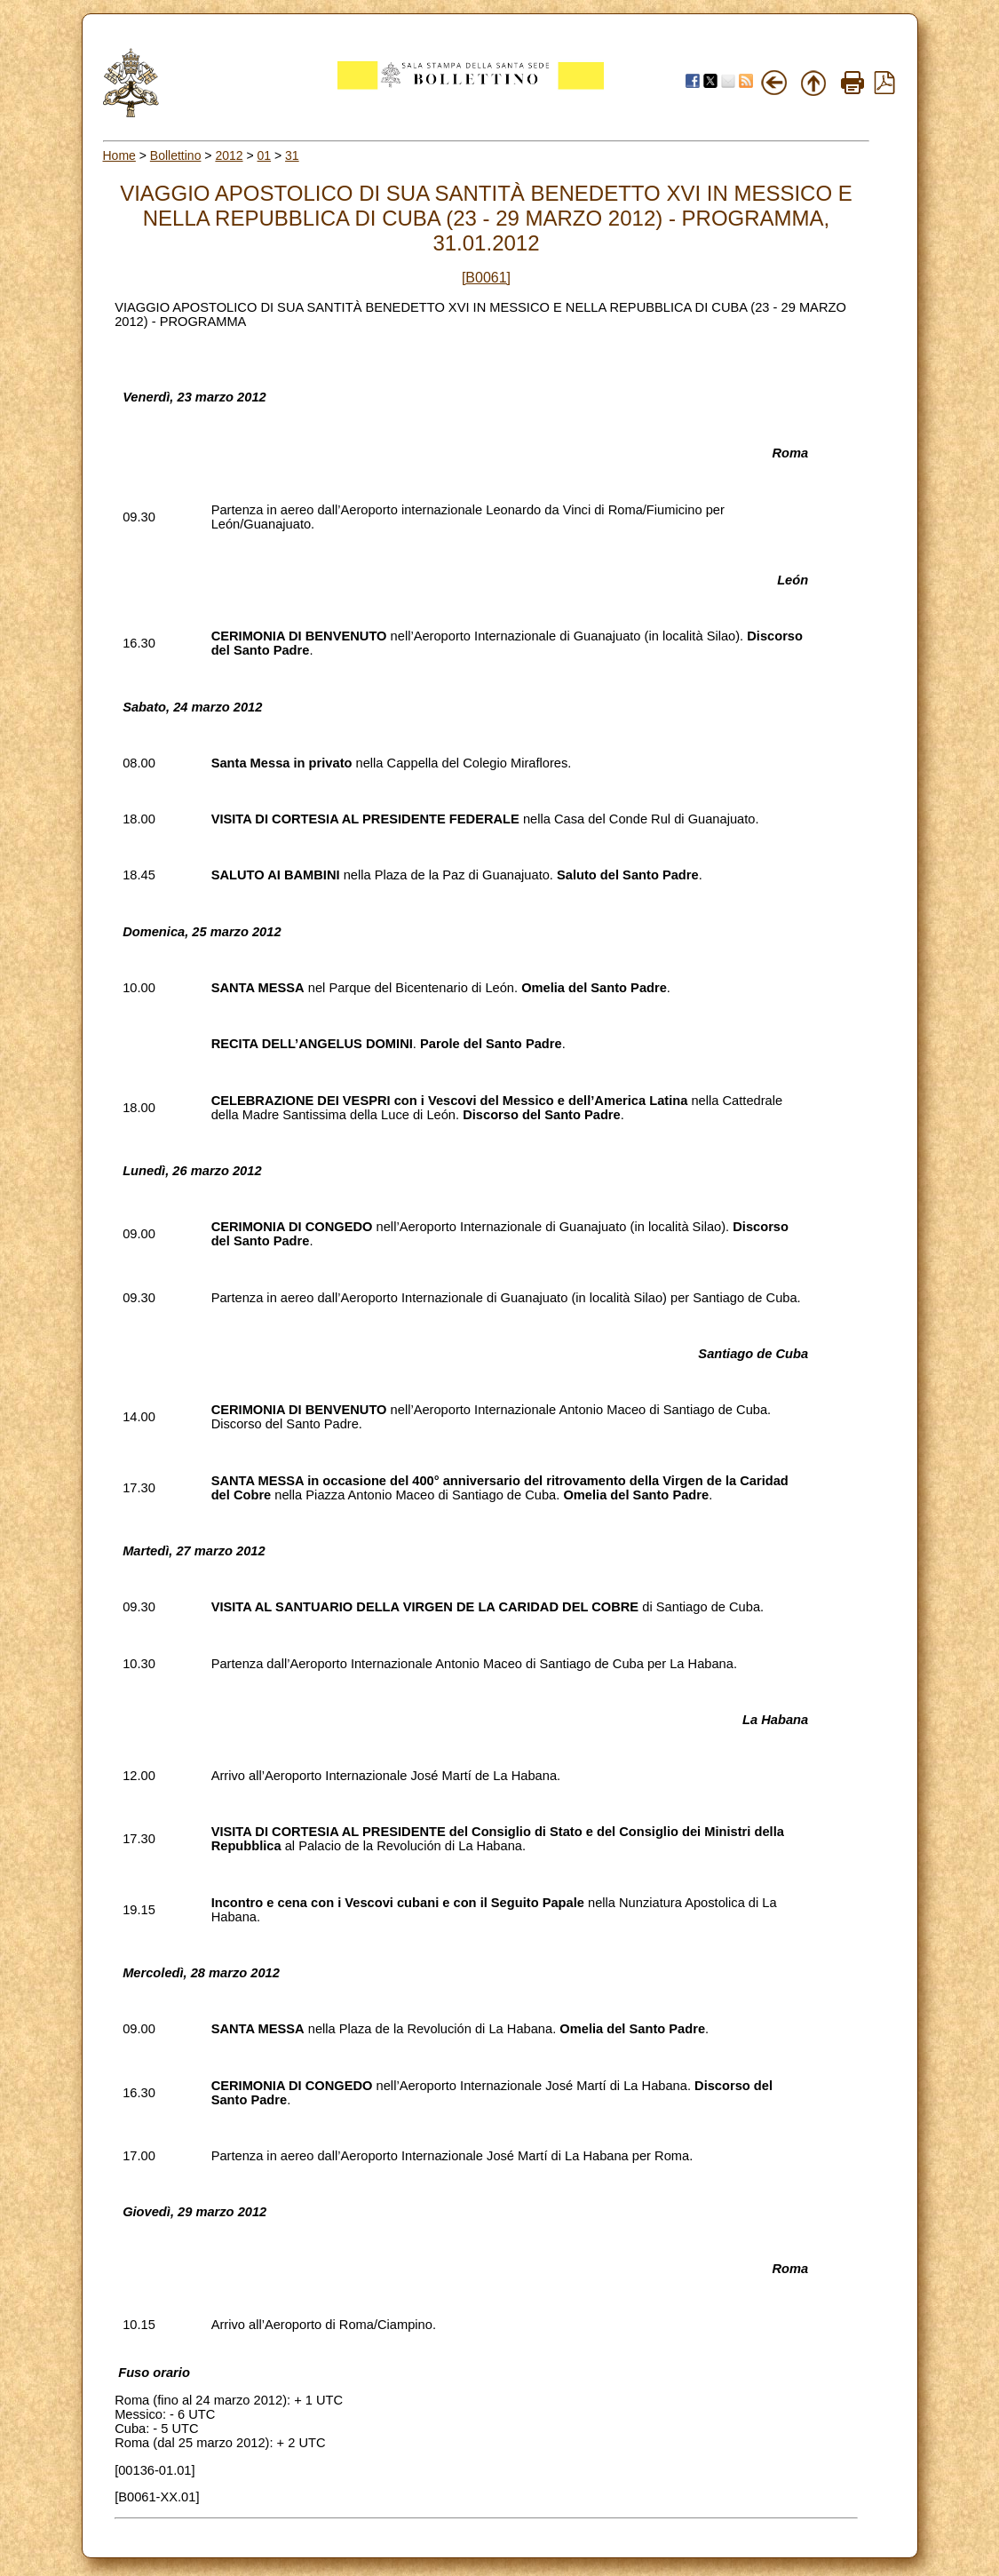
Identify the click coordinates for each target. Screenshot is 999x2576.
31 (292, 155)
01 (265, 155)
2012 (228, 155)
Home (119, 155)
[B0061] (486, 277)
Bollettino (176, 155)
